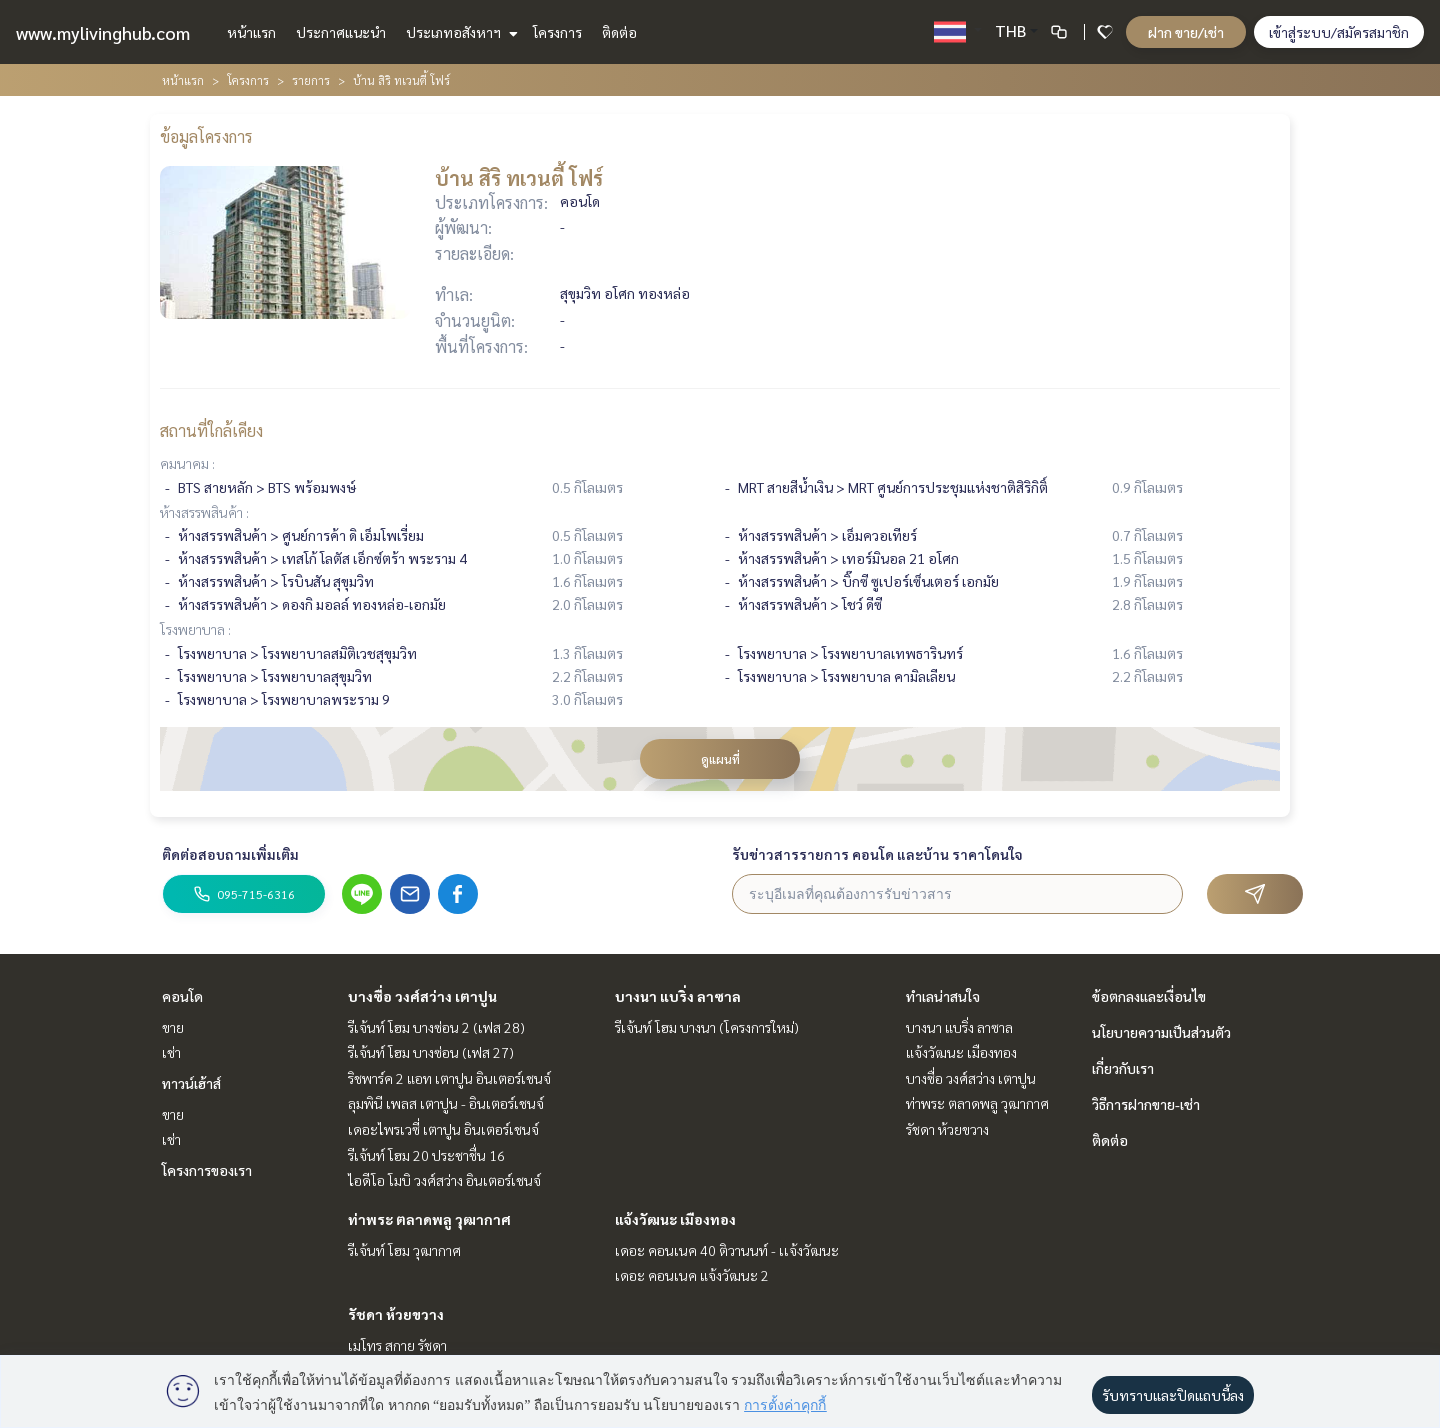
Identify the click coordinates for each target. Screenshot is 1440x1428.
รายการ (311, 80)
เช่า (171, 1052)
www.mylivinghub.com (103, 32)
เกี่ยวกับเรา (1123, 1068)
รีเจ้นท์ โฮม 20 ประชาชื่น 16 (426, 1155)
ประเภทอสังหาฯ (459, 32)
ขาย (173, 1027)
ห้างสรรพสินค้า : (204, 512)
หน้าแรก (251, 32)
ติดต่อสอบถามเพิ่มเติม (230, 854)
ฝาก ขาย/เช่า (1186, 32)
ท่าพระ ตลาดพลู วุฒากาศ (429, 1219)
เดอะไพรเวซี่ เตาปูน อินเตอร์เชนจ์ (443, 1129)
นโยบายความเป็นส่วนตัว (1161, 1032)
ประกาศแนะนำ (341, 32)
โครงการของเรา (207, 1170)
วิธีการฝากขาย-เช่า (1146, 1104)
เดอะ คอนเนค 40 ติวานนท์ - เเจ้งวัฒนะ (727, 1250)
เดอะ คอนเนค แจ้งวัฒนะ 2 (692, 1275)
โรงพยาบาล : (195, 629)
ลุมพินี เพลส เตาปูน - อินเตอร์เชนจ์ (446, 1103)
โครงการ (557, 32)
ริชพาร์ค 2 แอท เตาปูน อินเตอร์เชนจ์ (449, 1078)
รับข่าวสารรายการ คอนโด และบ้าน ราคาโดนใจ (877, 854)
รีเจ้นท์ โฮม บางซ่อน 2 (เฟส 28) (436, 1027)
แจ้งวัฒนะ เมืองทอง (675, 1219)
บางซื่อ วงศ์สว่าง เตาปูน (422, 996)
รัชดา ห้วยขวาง (396, 1314)
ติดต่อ (619, 32)
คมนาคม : (187, 463)
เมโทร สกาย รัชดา (397, 1345)
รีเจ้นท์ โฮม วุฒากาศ (404, 1250)
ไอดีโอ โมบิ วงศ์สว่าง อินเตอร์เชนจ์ (444, 1180)
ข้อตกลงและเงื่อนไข (1149, 996)
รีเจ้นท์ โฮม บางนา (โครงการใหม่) (707, 1027)
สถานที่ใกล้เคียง (211, 430)
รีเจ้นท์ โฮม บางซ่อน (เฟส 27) (431, 1052)
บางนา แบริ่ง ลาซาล (678, 996)
